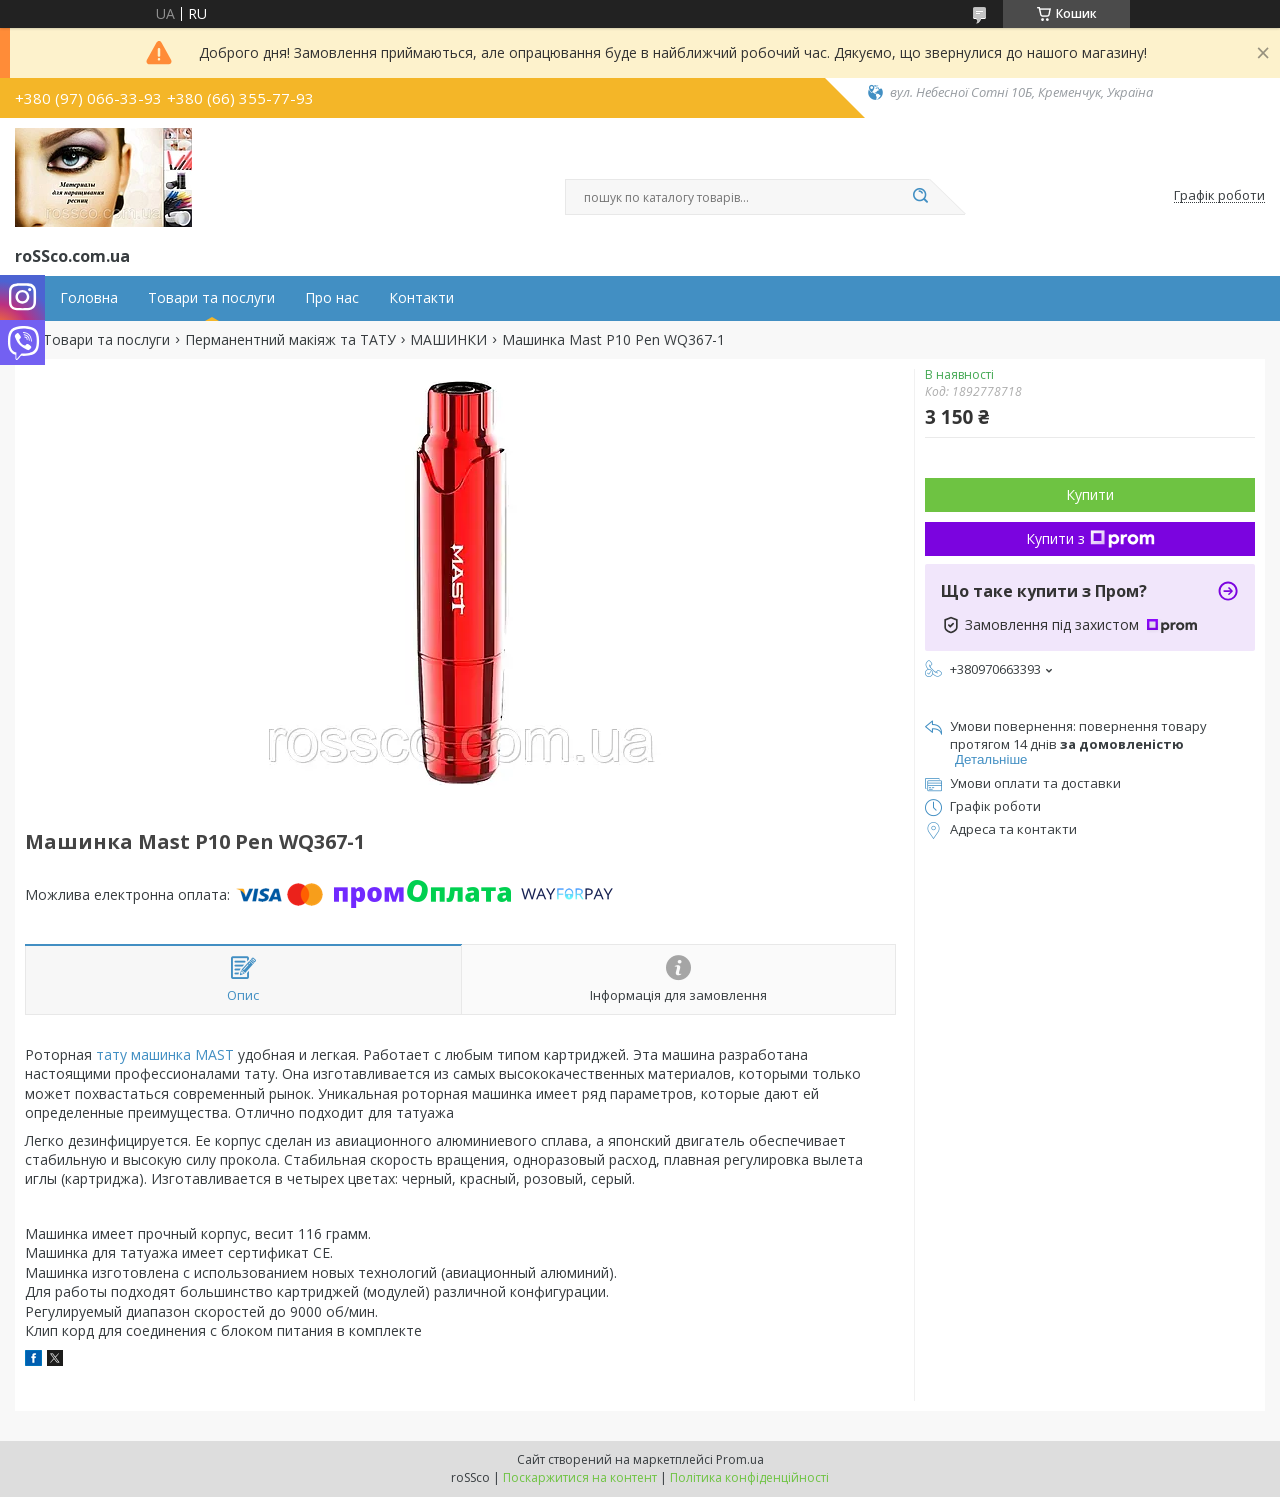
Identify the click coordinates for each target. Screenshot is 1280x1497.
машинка (161, 1054)
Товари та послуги (211, 298)
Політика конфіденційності (749, 1477)
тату (111, 1054)
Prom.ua (740, 1459)
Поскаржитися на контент (580, 1477)
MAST (214, 1054)
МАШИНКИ (448, 340)
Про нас (332, 298)
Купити (1090, 494)
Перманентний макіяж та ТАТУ (290, 340)
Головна (89, 298)
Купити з (1090, 538)
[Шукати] (920, 197)
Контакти (421, 298)
